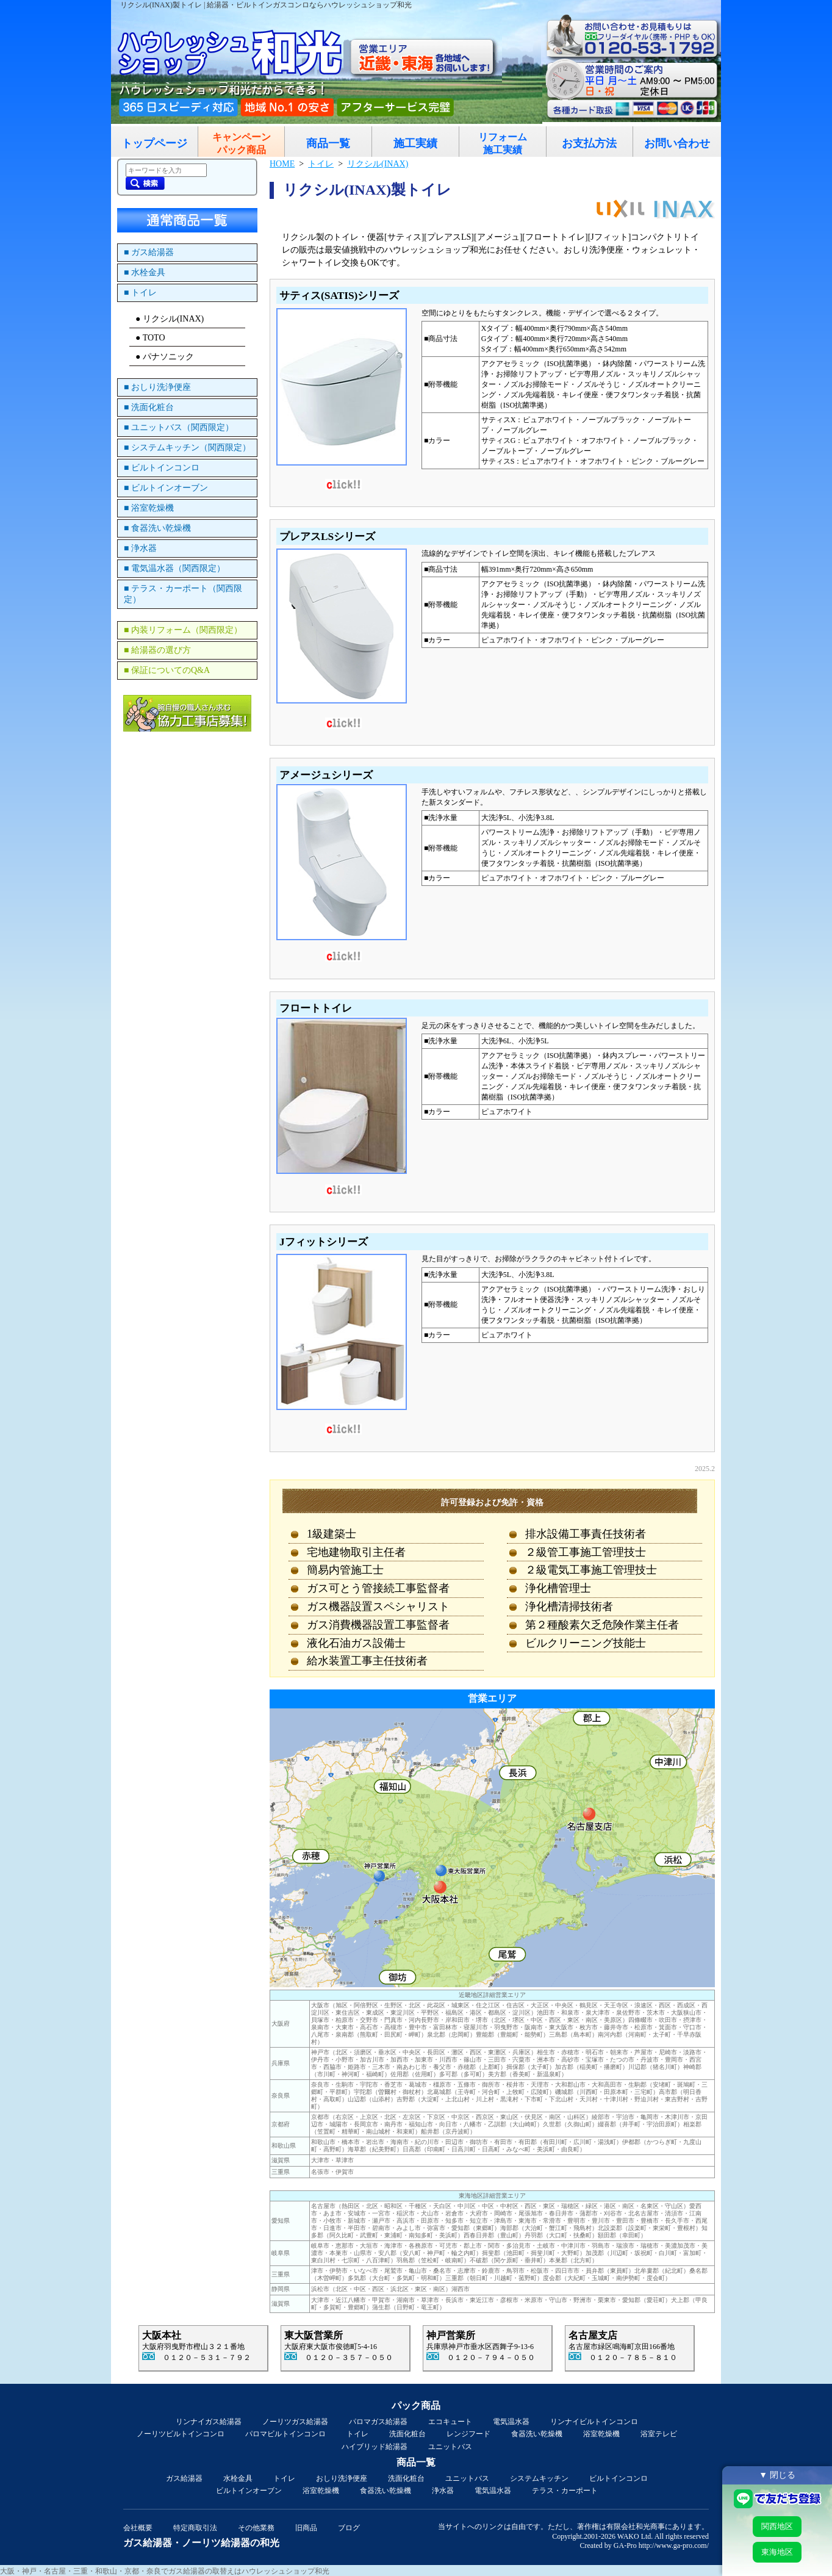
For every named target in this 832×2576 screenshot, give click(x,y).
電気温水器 (511, 2421)
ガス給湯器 (184, 2478)
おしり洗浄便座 (341, 2478)
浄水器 (443, 2490)
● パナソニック (164, 356)
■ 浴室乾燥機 (149, 508)
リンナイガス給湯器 (209, 2421)
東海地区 (777, 2551)
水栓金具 (238, 2478)
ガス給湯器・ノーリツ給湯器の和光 (201, 2543)
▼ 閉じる (777, 2475)
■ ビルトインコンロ (161, 467)
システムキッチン (539, 2478)
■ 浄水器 (140, 548)
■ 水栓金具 (144, 272)
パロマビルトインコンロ (285, 2434)
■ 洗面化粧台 (149, 407)
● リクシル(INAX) (169, 318)
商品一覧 (328, 143)
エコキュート (450, 2421)
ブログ (349, 2528)
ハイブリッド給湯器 (374, 2446)
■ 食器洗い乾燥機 (157, 528)
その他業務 (256, 2528)
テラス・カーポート (565, 2490)
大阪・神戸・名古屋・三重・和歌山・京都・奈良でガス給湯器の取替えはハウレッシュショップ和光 (164, 2571)
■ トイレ (140, 292)
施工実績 (415, 143)
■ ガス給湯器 (149, 252)
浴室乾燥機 (601, 2434)
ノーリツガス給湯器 (295, 2421)
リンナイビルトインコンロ (594, 2421)
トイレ (357, 2434)
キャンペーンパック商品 (241, 143)
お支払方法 (589, 143)
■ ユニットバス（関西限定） (179, 427)
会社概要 (137, 2528)
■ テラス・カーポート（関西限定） (183, 594)
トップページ (154, 143)
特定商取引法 (195, 2528)
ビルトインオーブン (249, 2490)
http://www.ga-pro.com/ (674, 2545)
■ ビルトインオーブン (166, 487)
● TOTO (150, 337)
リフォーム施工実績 (502, 143)
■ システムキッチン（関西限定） (187, 447)
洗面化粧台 (407, 2434)
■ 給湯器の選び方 (157, 650)
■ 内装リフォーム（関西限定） (183, 630)
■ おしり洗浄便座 (157, 387)
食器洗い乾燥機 (536, 2434)
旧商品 (306, 2528)
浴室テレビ (658, 2434)
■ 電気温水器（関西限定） (174, 568)
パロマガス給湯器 (378, 2421)
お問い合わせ (677, 143)
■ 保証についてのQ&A (167, 670)
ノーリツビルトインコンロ (180, 2434)
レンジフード (468, 2434)
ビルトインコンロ (618, 2478)
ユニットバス (450, 2446)
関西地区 (777, 2526)
